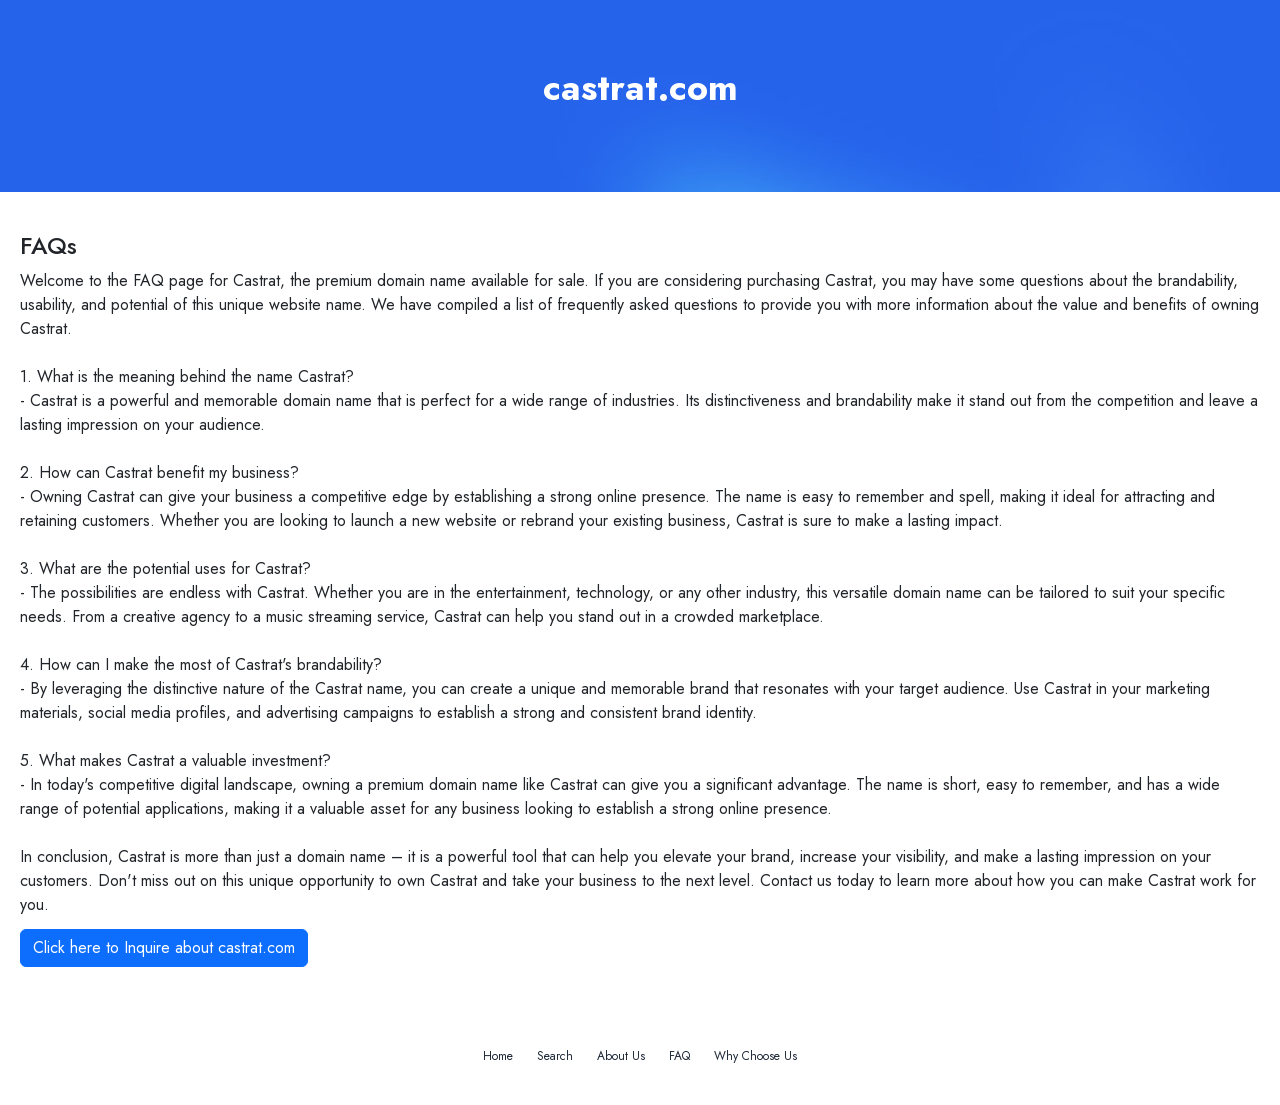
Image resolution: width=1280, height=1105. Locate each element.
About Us (621, 1056)
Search (555, 1056)
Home (498, 1056)
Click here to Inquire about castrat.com (164, 947)
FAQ (679, 1056)
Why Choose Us (755, 1056)
